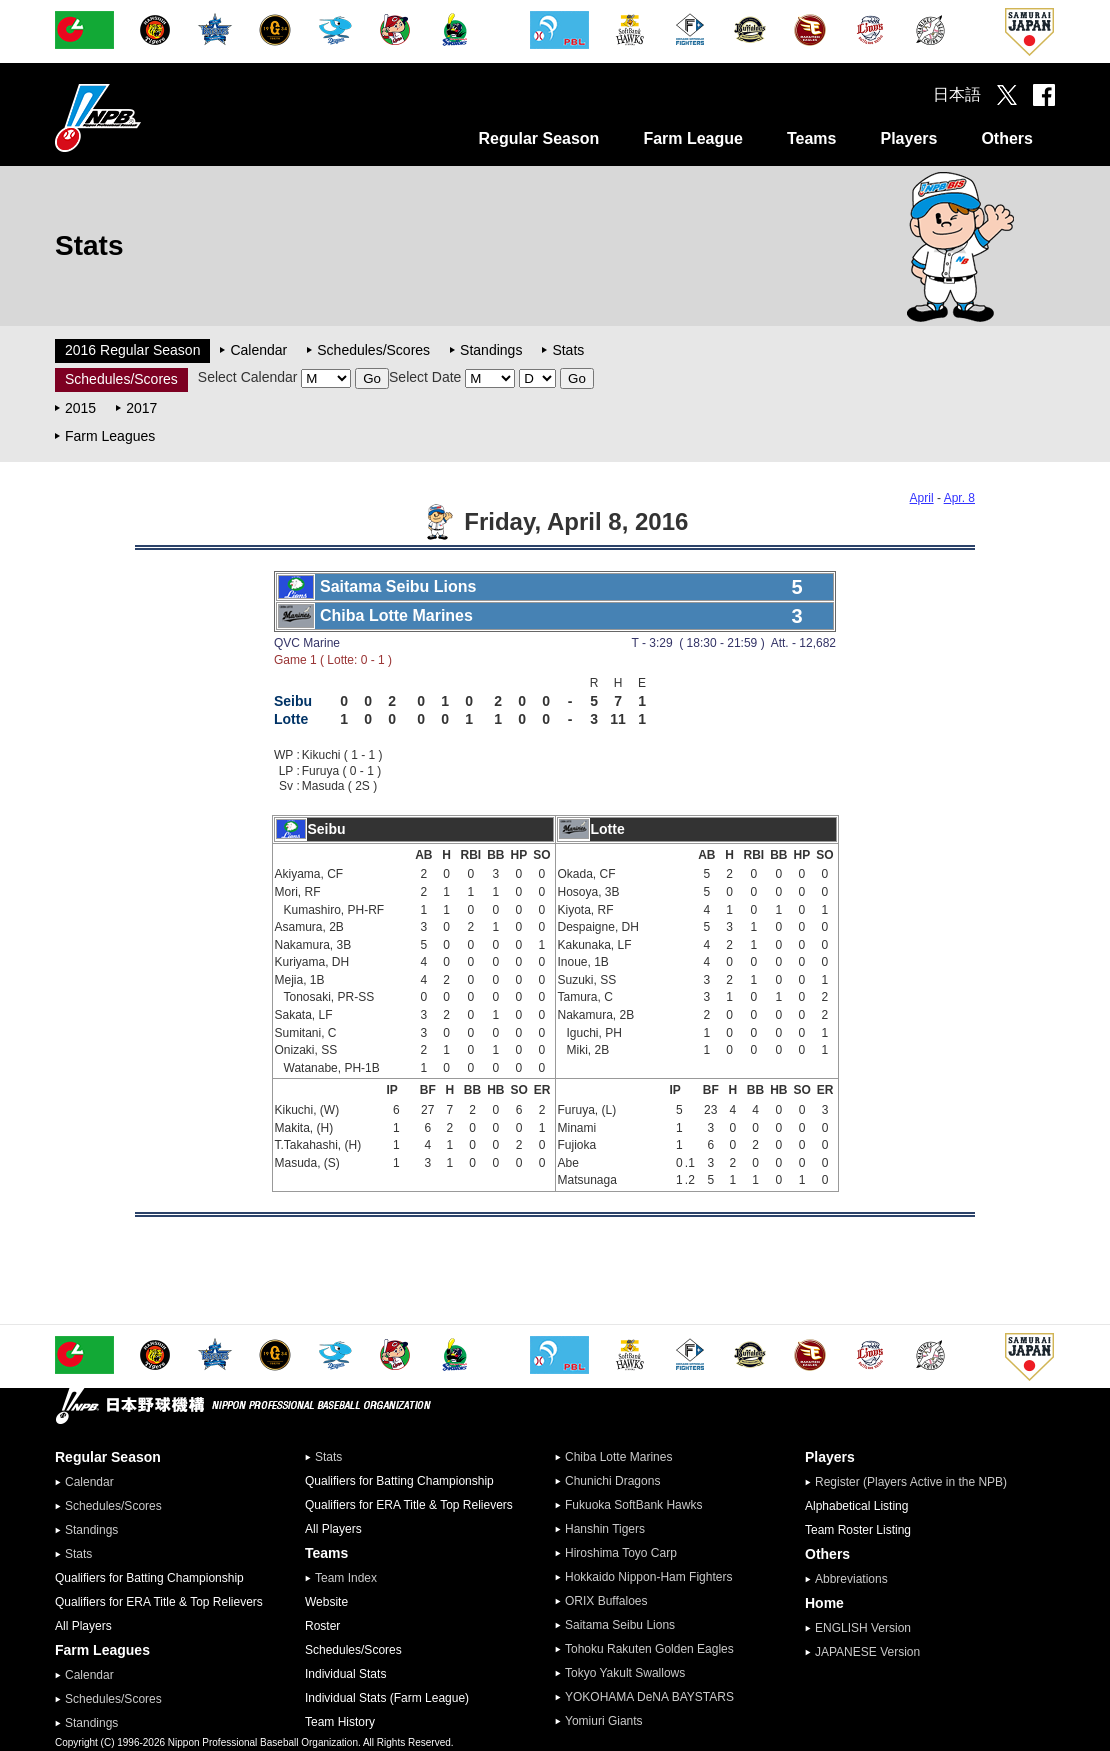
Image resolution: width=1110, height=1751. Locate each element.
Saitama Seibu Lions (620, 1625)
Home (824, 1603)
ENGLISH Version (863, 1628)
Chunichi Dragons (612, 1481)
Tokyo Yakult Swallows (625, 1673)
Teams (812, 138)
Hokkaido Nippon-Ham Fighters (648, 1577)
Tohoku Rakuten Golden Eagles (649, 1649)
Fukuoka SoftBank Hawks (633, 1505)
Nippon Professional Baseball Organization (148, 117)
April (922, 498)
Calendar (258, 350)
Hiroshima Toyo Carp (621, 1553)
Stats (568, 350)
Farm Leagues (110, 436)
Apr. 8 (959, 498)
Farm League (693, 138)
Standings (491, 350)
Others (1007, 138)
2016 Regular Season (132, 350)
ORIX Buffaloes (606, 1601)
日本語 (957, 94)
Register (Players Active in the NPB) (917, 1482)
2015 (80, 408)
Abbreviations (851, 1579)
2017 (141, 408)
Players (908, 138)
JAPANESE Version (867, 1652)
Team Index (346, 1578)
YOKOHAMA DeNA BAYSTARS (649, 1697)
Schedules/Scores (373, 350)
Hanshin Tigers (605, 1529)
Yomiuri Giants (604, 1721)
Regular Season (538, 138)
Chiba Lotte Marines (618, 1457)
